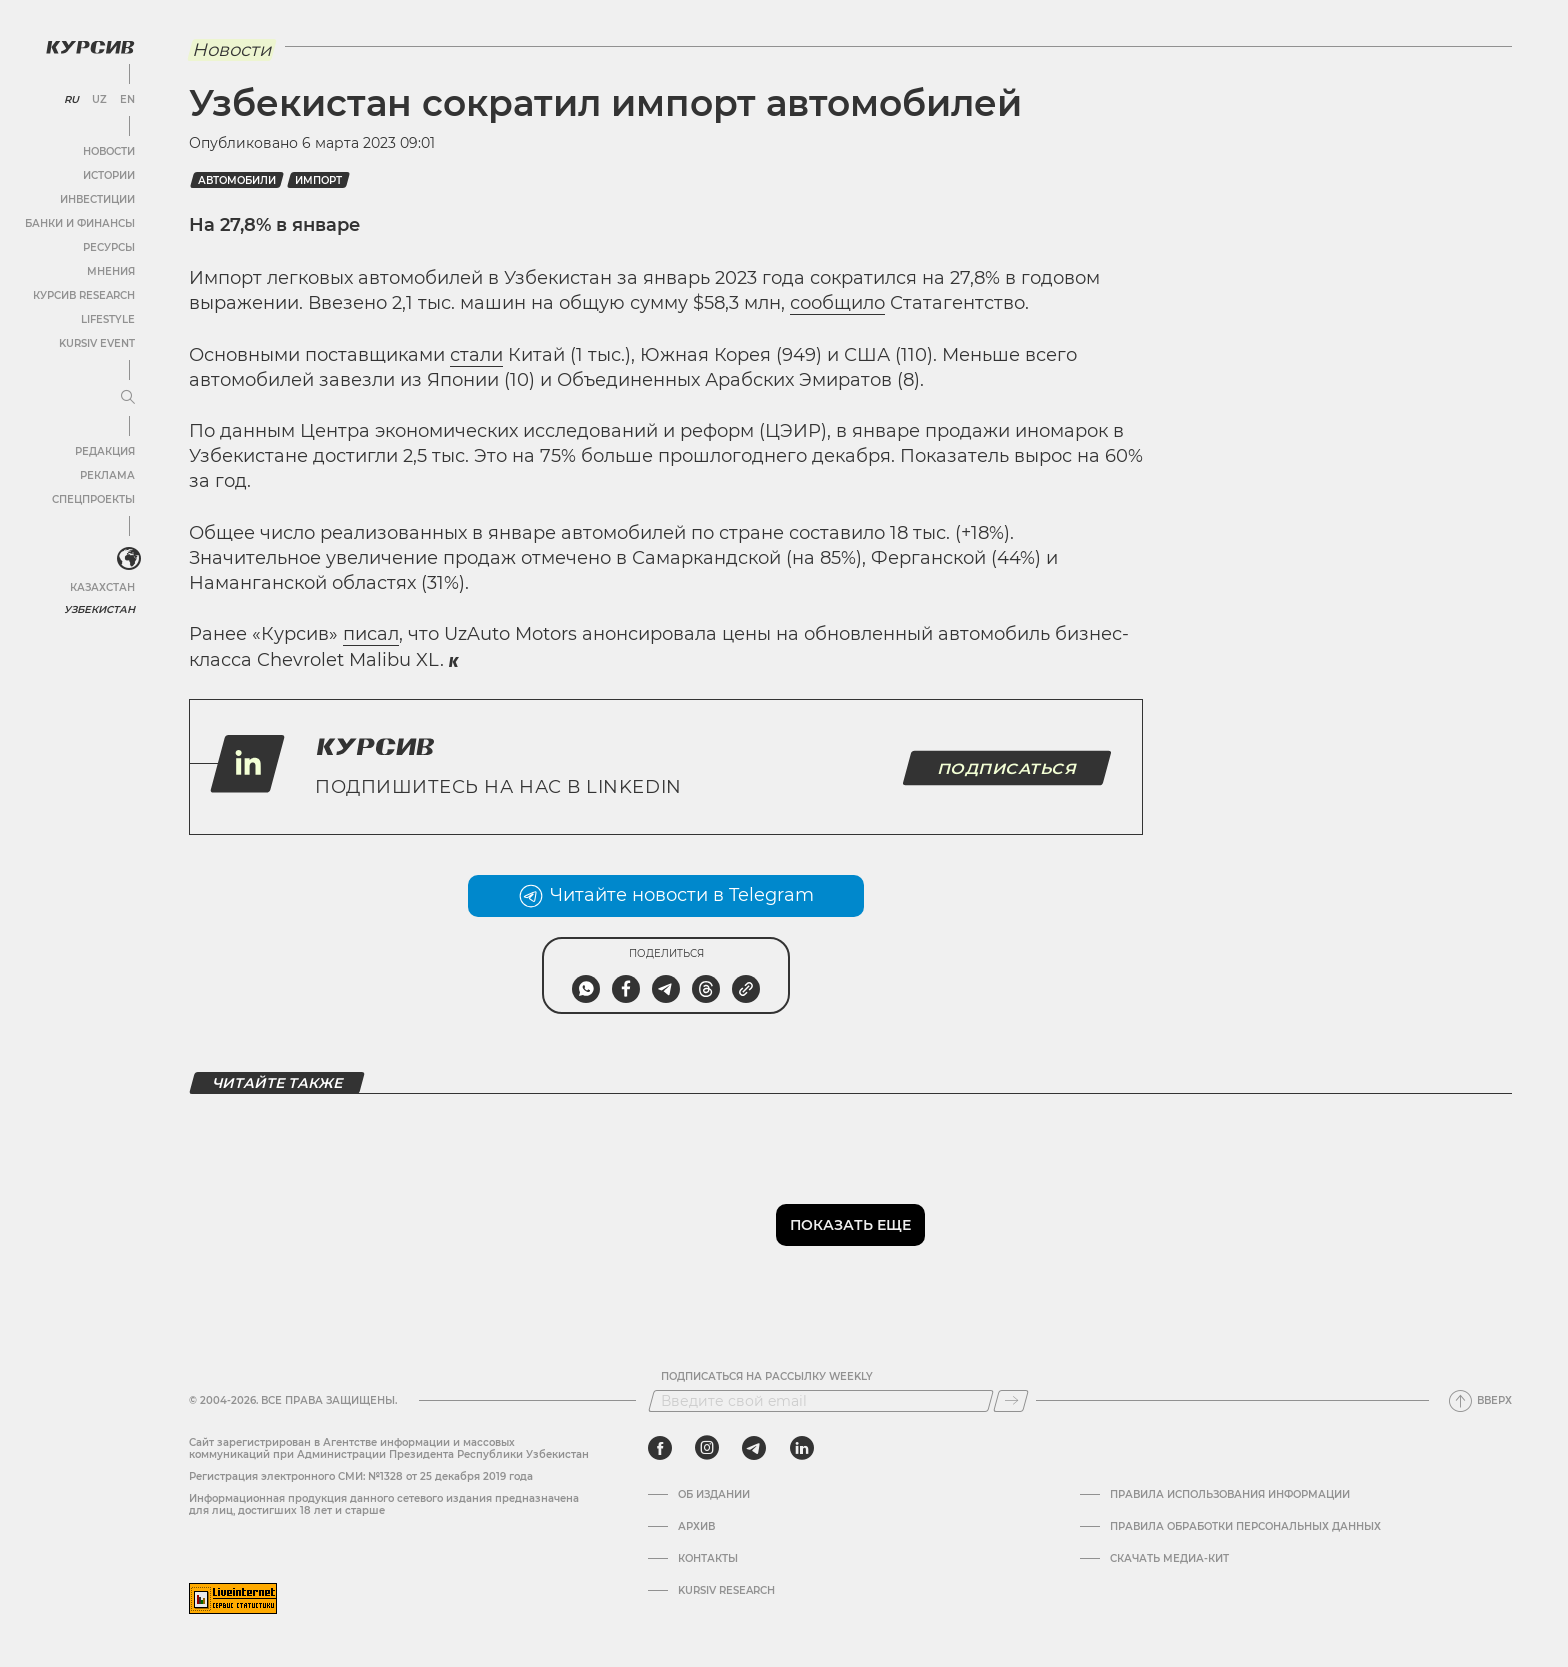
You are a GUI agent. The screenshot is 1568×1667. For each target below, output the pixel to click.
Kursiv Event (97, 343)
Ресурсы (109, 247)
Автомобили (237, 180)
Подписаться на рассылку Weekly (767, 1377)
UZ (99, 100)
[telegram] (754, 1448)
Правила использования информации (1230, 1495)
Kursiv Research (726, 1591)
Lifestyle (108, 319)
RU (71, 100)
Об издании (714, 1495)
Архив (696, 1527)
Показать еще (850, 1225)
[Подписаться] (1011, 1401)
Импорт (318, 180)
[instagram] (707, 1448)
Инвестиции (97, 199)
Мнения (111, 271)
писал (371, 634)
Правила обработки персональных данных (1245, 1527)
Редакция (105, 451)
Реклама (107, 475)
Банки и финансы (80, 223)
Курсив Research (84, 295)
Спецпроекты (93, 499)
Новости (109, 151)
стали (476, 355)
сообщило (837, 303)
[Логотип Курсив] (90, 47)
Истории (109, 175)
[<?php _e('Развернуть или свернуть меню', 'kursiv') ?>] (129, 559)
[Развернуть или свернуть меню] (128, 398)
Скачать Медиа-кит (1169, 1559)
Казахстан (102, 587)
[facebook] (660, 1448)
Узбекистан (99, 609)
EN (127, 100)
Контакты (708, 1559)
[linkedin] (801, 1448)
